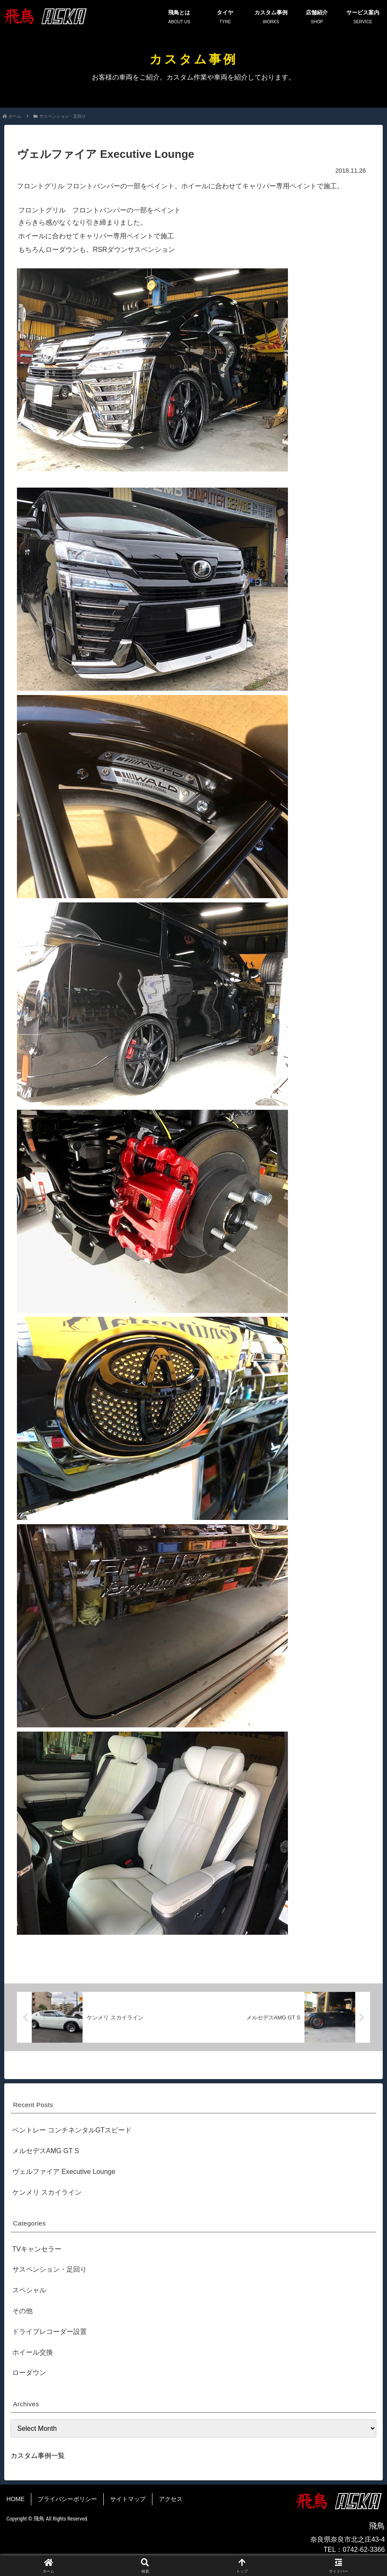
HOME (15, 2499)
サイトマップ (128, 2499)
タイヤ (225, 17)
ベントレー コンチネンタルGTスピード (72, 2130)
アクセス (170, 2499)
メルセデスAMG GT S (45, 2150)
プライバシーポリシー (67, 2499)
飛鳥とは (179, 17)
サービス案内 (363, 17)
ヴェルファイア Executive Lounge (64, 2171)
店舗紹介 (317, 17)
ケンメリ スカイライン (47, 2192)
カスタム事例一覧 (38, 2455)
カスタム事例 (271, 17)
